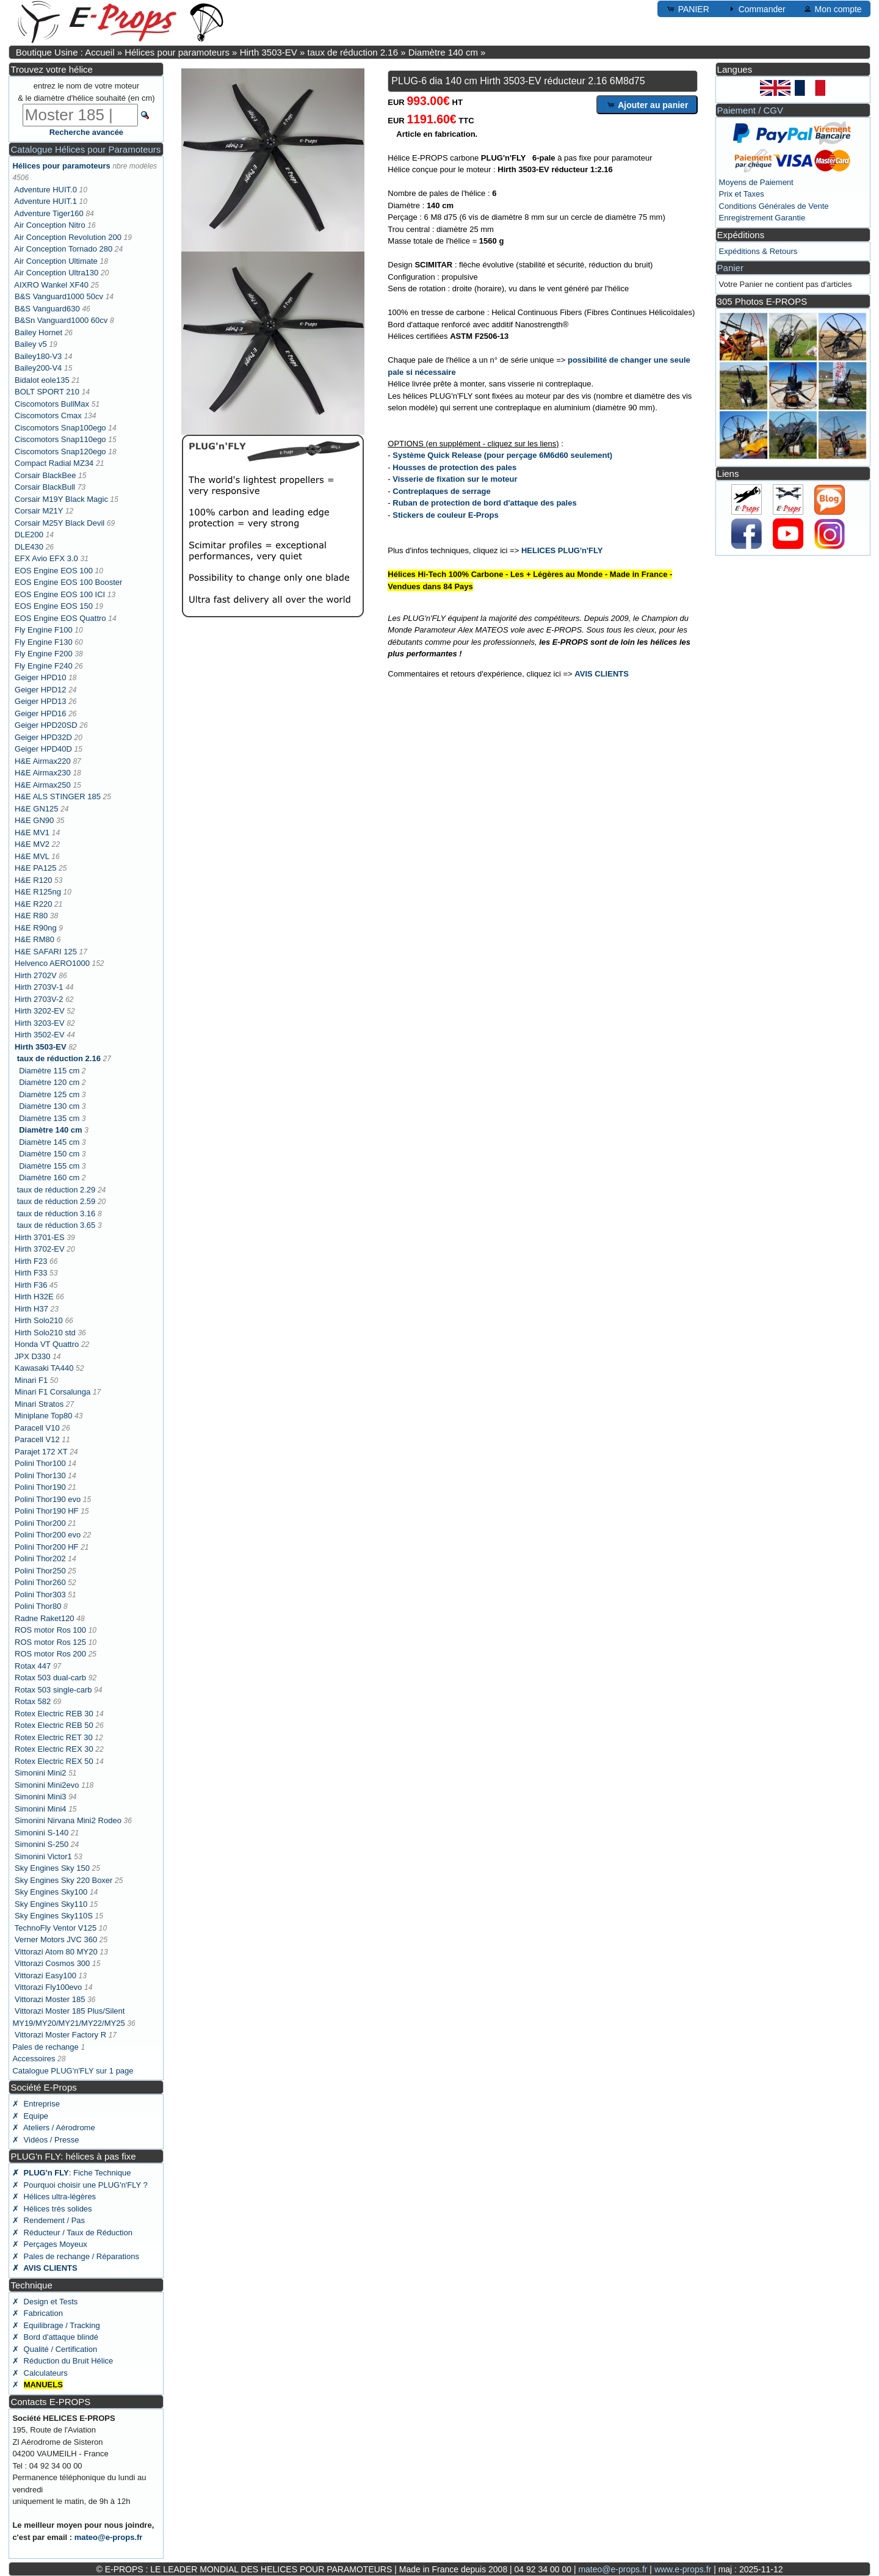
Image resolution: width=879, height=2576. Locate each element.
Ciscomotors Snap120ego (60, 451)
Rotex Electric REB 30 (54, 1713)
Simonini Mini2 (41, 1772)
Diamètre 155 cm (49, 1165)
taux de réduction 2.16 (353, 52)
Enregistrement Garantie (762, 217)
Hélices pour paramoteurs (177, 52)
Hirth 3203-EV (40, 1023)
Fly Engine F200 (44, 653)
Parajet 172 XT (41, 1451)
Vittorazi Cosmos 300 (52, 1963)
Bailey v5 (31, 344)
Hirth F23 (31, 1261)
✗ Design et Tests (45, 2301)
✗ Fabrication (37, 2313)
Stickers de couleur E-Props (445, 515)
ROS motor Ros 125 (50, 1642)
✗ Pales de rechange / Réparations (75, 2256)
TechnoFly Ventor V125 (55, 1927)
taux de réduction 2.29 (56, 1189)
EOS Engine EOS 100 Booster (68, 582)
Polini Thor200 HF (47, 1546)
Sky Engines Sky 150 (52, 1868)
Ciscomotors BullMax (52, 403)
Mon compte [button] (832, 8)
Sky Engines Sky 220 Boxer (63, 1880)
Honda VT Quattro (47, 1344)
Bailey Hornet (38, 332)
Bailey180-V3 (38, 356)
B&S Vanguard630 (47, 308)
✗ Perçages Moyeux (49, 2244)
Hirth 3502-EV (40, 1034)
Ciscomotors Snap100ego (60, 427)
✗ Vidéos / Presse (45, 2139)
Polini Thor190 (40, 1487)
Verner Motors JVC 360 (56, 1939)
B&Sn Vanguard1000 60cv (61, 320)
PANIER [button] (687, 8)
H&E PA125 (35, 868)
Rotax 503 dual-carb (50, 1677)
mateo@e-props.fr (108, 2537)
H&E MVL (32, 856)
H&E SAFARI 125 (46, 951)
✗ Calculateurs (39, 2373)
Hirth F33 (31, 1272)
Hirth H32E (34, 1296)
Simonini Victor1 (43, 1856)
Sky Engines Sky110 (51, 1904)
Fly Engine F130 (44, 642)
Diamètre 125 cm (49, 1094)
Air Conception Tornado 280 (63, 248)
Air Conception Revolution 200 (67, 237)
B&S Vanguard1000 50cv (59, 296)
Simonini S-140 (41, 1832)
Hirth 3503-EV (268, 52)
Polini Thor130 (40, 1475)
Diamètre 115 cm (49, 1070)
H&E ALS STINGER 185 (58, 796)
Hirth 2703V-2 (39, 999)
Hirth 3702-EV (40, 1249)
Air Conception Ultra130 (56, 272)
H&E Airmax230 (43, 772)
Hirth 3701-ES (40, 1237)
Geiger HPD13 (41, 701)
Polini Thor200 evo (48, 1534)
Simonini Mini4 (41, 1808)
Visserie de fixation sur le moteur (454, 479)
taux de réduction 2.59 (56, 1201)
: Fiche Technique (71, 2172)
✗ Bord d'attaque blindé (55, 2337)
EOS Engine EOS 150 (54, 606)
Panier (730, 268)
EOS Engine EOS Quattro (60, 618)
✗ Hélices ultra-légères (54, 2196)
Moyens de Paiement (756, 182)
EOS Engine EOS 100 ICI (60, 594)
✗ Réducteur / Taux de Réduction (72, 2232)
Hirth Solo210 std (45, 1332)
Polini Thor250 (40, 1570)
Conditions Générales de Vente (774, 206)
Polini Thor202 (40, 1558)
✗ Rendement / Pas (48, 2220)
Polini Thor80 (38, 1606)
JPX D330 (33, 1356)
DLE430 (29, 546)
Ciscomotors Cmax (48, 415)
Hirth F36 (31, 1285)
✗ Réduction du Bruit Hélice (62, 2360)
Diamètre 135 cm (49, 1118)
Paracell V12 (37, 1439)
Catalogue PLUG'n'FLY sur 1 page (72, 2070)
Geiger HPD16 (41, 713)
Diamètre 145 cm (49, 1142)
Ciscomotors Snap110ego (60, 439)
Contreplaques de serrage (441, 491)
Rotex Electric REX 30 (54, 1749)
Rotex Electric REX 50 (54, 1761)
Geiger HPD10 (41, 677)
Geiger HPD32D (43, 737)
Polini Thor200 (40, 1523)
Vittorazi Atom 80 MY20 (56, 1951)
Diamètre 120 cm (49, 1082)
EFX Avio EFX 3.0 (46, 558)
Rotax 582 (33, 1701)
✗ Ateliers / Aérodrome (53, 2127)
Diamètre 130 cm (49, 1106)
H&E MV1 (32, 832)
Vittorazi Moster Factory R (60, 2034)
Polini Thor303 (40, 1594)
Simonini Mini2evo (47, 1785)
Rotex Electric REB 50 (54, 1725)
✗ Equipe (30, 2116)
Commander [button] (756, 8)
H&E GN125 (37, 808)
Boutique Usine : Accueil (65, 52)
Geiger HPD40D (43, 748)
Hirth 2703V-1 (39, 987)
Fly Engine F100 (44, 629)
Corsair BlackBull (45, 487)
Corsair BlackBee (45, 475)
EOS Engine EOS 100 (54, 570)
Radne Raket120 (44, 1618)
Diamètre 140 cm (443, 52)
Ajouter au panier (647, 104)
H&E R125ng (38, 891)
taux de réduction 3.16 (56, 1213)
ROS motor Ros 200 (50, 1653)
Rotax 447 (33, 1666)
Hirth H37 (31, 1308)
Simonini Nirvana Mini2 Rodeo (68, 1820)
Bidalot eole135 (42, 380)
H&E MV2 (32, 844)
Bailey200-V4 (38, 367)
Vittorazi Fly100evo (48, 1987)
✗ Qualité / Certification (54, 2349)
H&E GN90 (34, 820)
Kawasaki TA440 (44, 1368)
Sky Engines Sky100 (51, 1891)
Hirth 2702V (36, 975)
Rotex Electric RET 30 (54, 1737)
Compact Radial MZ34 (54, 463)
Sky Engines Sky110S (54, 1915)
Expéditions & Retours (758, 251)
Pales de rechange (45, 2047)
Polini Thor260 (40, 1582)
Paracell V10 (37, 1427)
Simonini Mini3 (41, 1796)
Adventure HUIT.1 (45, 201)
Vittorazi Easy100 (45, 1975)
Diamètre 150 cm (49, 1153)
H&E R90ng (36, 927)
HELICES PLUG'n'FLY (562, 550)
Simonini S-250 (41, 1844)
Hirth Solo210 (39, 1320)
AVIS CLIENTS (601, 673)
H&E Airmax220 (43, 761)
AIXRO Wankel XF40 (51, 284)
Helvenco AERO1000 (52, 963)
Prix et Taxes (741, 193)
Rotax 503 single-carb (53, 1689)
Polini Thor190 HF (47, 1510)
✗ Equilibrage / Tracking (55, 2325)
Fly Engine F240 (44, 665)
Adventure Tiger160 (48, 213)
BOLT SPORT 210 (47, 391)
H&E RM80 (34, 939)
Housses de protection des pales (454, 467)
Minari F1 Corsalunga (52, 1391)
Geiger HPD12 (41, 689)
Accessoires (33, 2058)
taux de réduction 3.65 (56, 1225)
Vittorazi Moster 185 (50, 1999)
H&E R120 (33, 880)
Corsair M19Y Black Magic (61, 499)
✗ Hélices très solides (52, 2208)
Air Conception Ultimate (56, 261)
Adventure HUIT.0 (45, 189)
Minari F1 (31, 1380)
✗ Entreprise (35, 2103)
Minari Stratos (39, 1404)
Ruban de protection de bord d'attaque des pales (484, 502)
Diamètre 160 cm (49, 1177)
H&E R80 (31, 915)
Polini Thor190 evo (48, 1499)
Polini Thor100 (40, 1463)
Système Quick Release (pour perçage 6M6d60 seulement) (502, 455)
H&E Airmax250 (43, 784)
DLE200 (29, 534)
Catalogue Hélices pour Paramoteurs (85, 149)
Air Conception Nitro (49, 225)
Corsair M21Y (39, 510)
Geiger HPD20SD (46, 725)
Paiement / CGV (750, 110)
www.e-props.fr (682, 2569)
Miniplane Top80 (43, 1415)
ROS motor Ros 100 (50, 1629)
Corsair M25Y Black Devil (59, 523)
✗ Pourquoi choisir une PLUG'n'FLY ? (79, 2185)
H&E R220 (33, 904)
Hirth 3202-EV (40, 1010)
